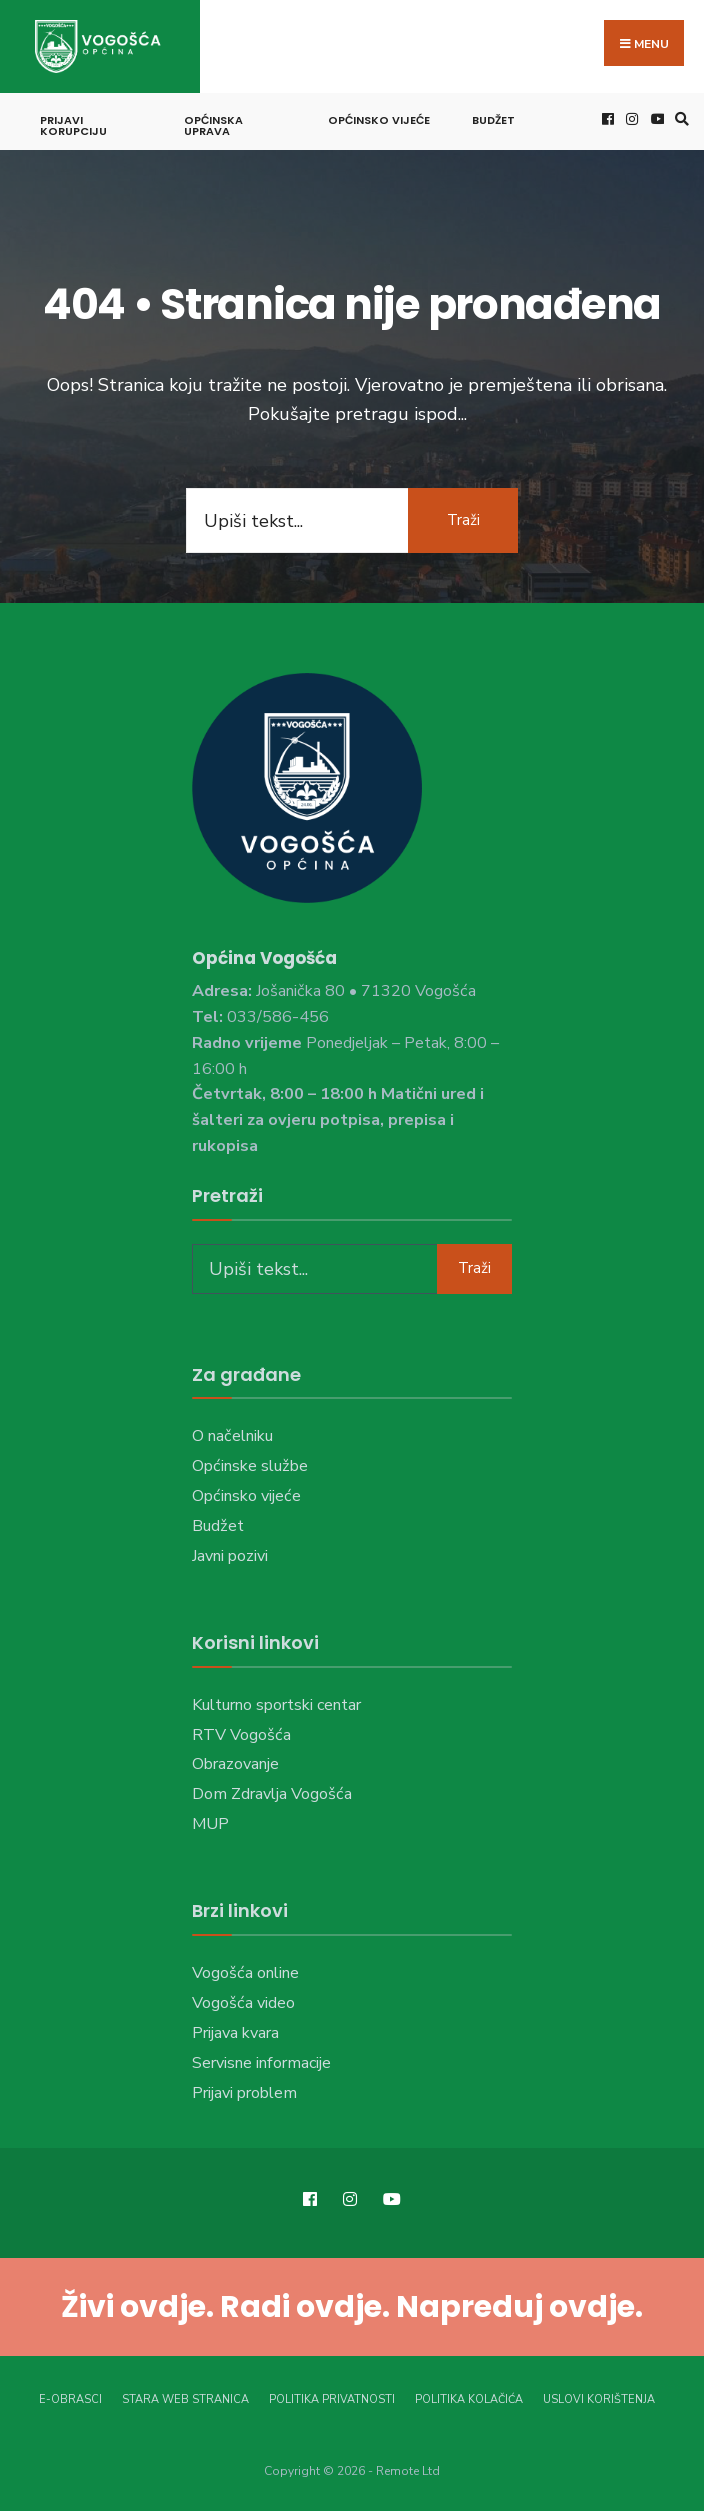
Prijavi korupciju (73, 125)
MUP (210, 1824)
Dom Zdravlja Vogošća (272, 1794)
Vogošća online (245, 1973)
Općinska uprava (213, 125)
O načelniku (232, 1436)
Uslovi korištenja (599, 2399)
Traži (463, 520)
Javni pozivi (230, 1556)
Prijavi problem (244, 2093)
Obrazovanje (235, 1764)
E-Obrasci (70, 2399)
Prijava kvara (235, 2033)
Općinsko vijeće (379, 120)
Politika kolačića (469, 2399)
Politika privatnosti (332, 2399)
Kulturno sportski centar (276, 1705)
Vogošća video (243, 2003)
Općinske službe (250, 1466)
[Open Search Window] (679, 118)
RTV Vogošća (241, 1735)
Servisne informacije (261, 2063)
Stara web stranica (185, 2399)
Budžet (493, 120)
